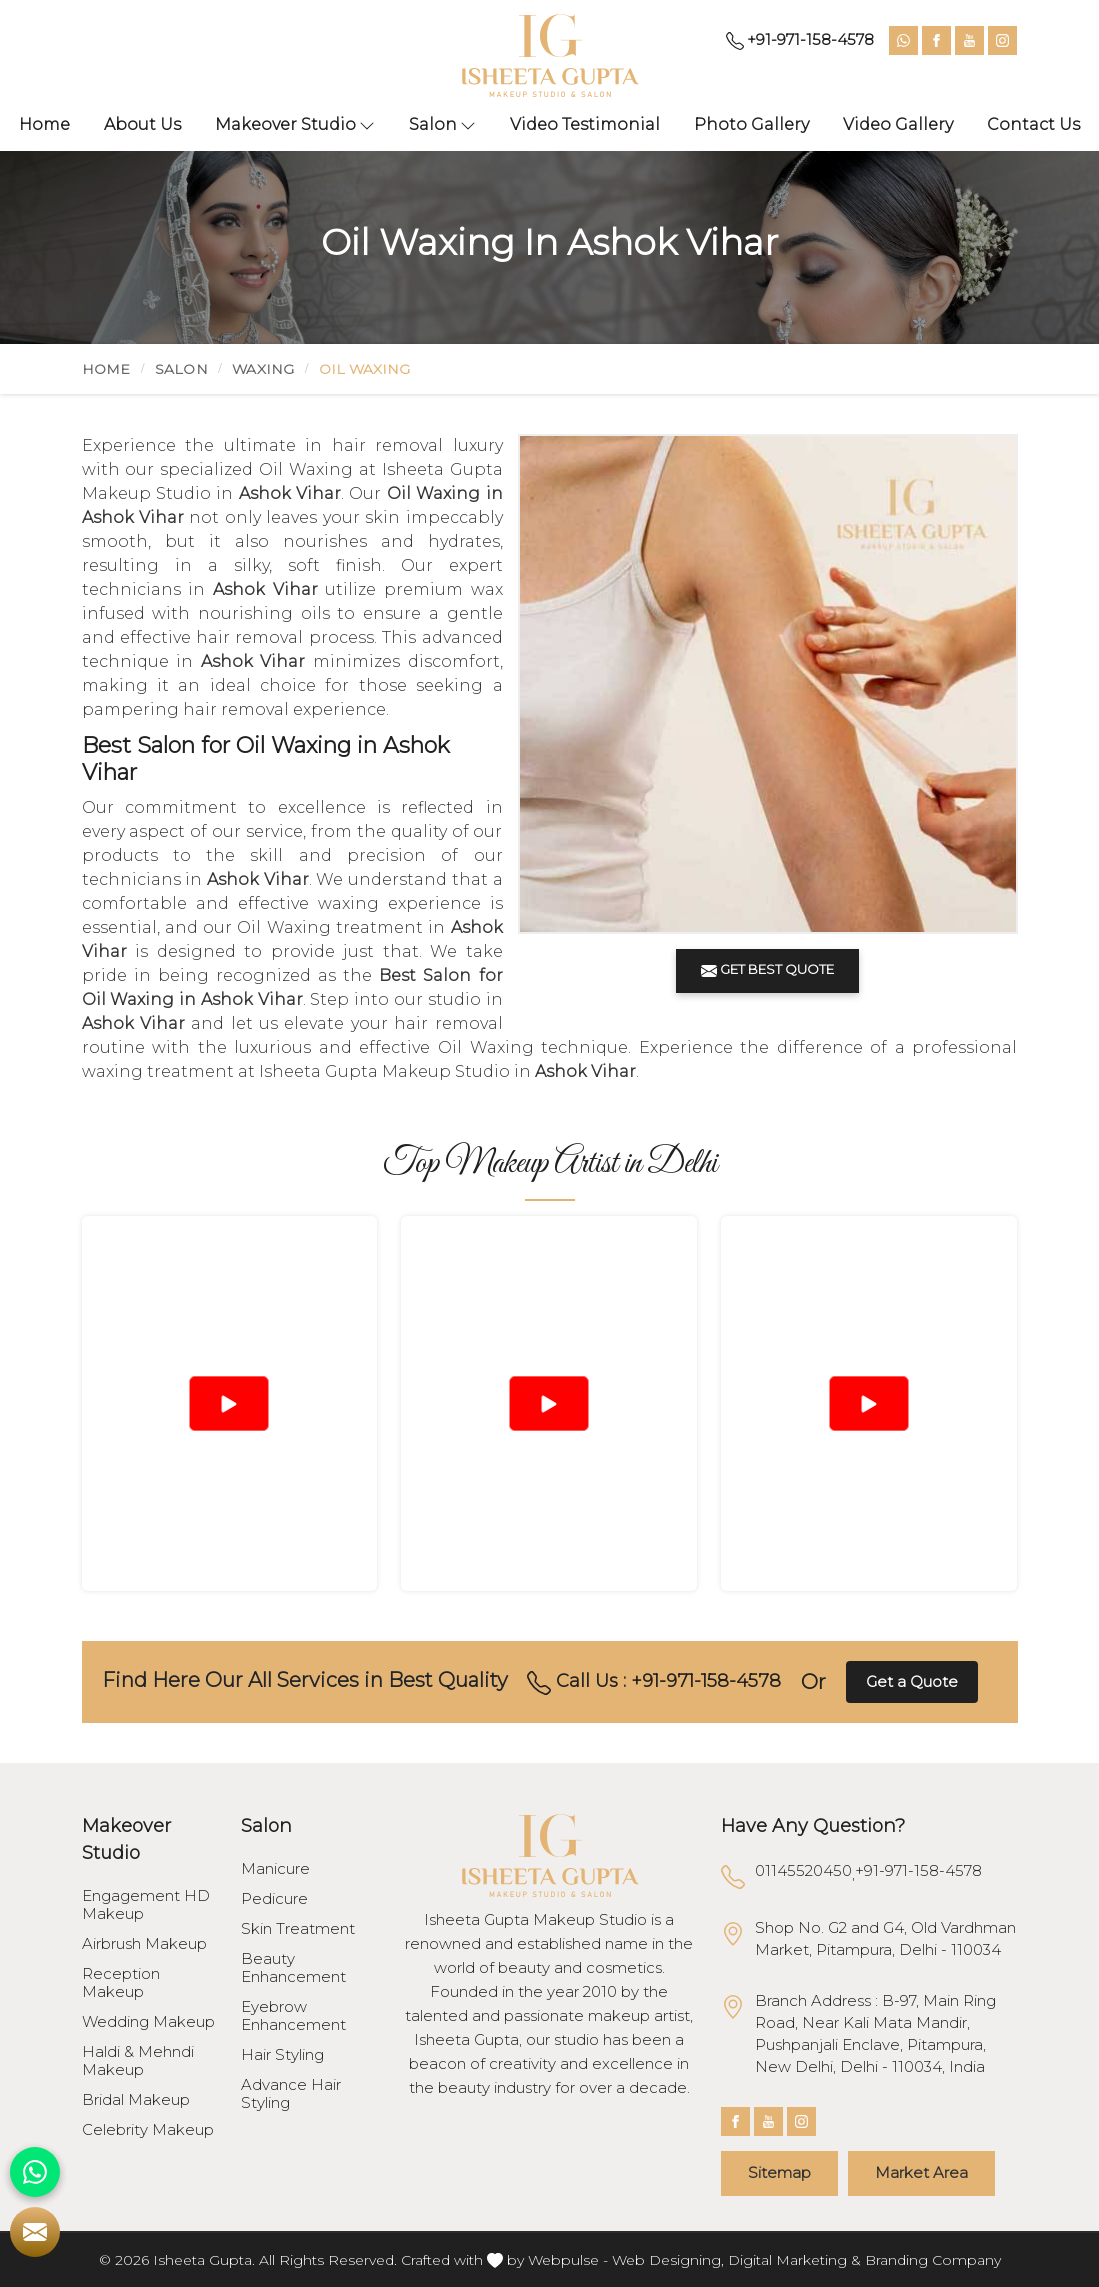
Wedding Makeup (148, 2022)
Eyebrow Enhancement (293, 2016)
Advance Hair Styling (291, 2094)
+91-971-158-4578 (800, 40)
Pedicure (274, 1899)
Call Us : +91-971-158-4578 (654, 1682)
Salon (442, 125)
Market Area (921, 2172)
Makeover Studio (295, 125)
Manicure (275, 1869)
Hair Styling (282, 2055)
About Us (142, 124)
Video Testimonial (585, 124)
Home (44, 124)
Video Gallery (898, 124)
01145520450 (803, 1870)
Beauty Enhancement (293, 1968)
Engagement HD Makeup (146, 1905)
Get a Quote (912, 1681)
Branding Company (933, 2260)
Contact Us (1033, 124)
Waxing (263, 369)
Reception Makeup (121, 1983)
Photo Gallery (751, 124)
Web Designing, (668, 2260)
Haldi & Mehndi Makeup (138, 2061)
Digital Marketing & (794, 2260)
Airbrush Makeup (144, 1944)
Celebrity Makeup (148, 2130)
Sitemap (779, 2172)
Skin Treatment (298, 1929)
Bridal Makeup (136, 2100)
